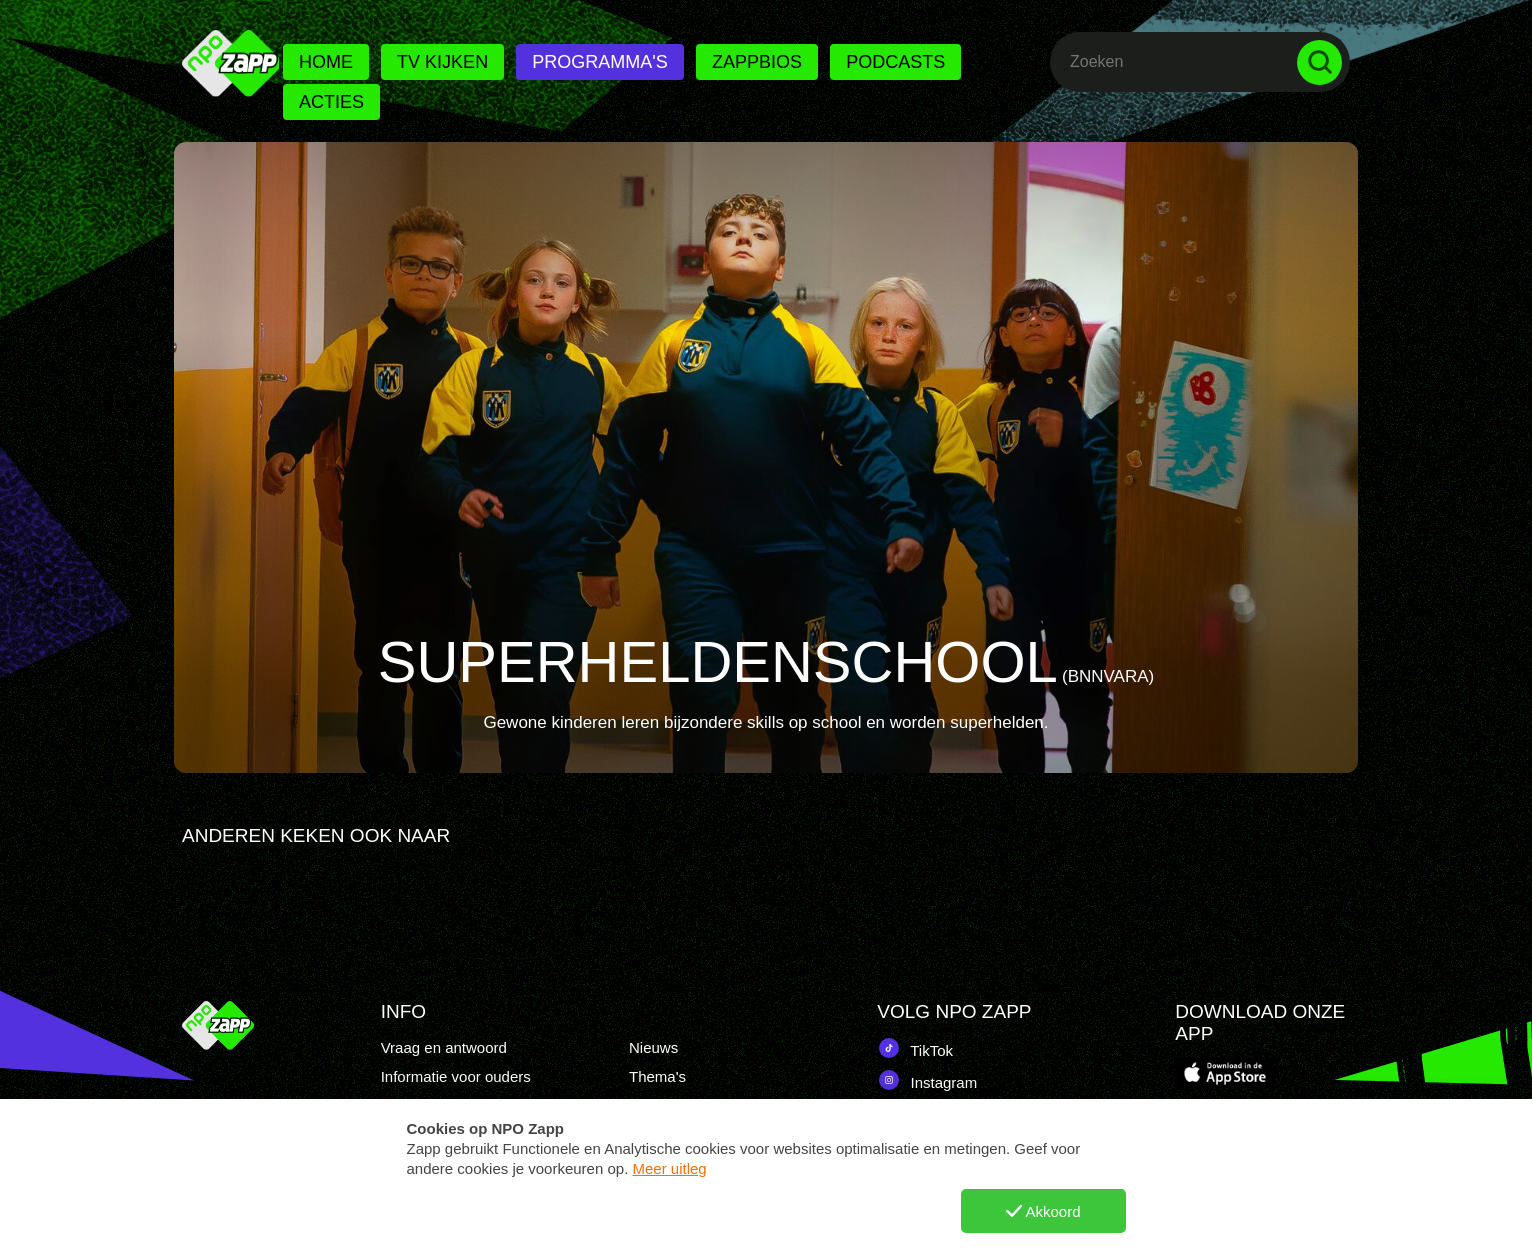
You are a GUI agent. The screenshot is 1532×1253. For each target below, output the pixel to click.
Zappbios (757, 62)
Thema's (657, 1076)
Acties (331, 102)
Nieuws (653, 1047)
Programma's (599, 62)
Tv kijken (442, 62)
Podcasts (895, 62)
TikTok (915, 1048)
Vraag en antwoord (444, 1047)
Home (326, 62)
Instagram (927, 1080)
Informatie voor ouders (456, 1076)
